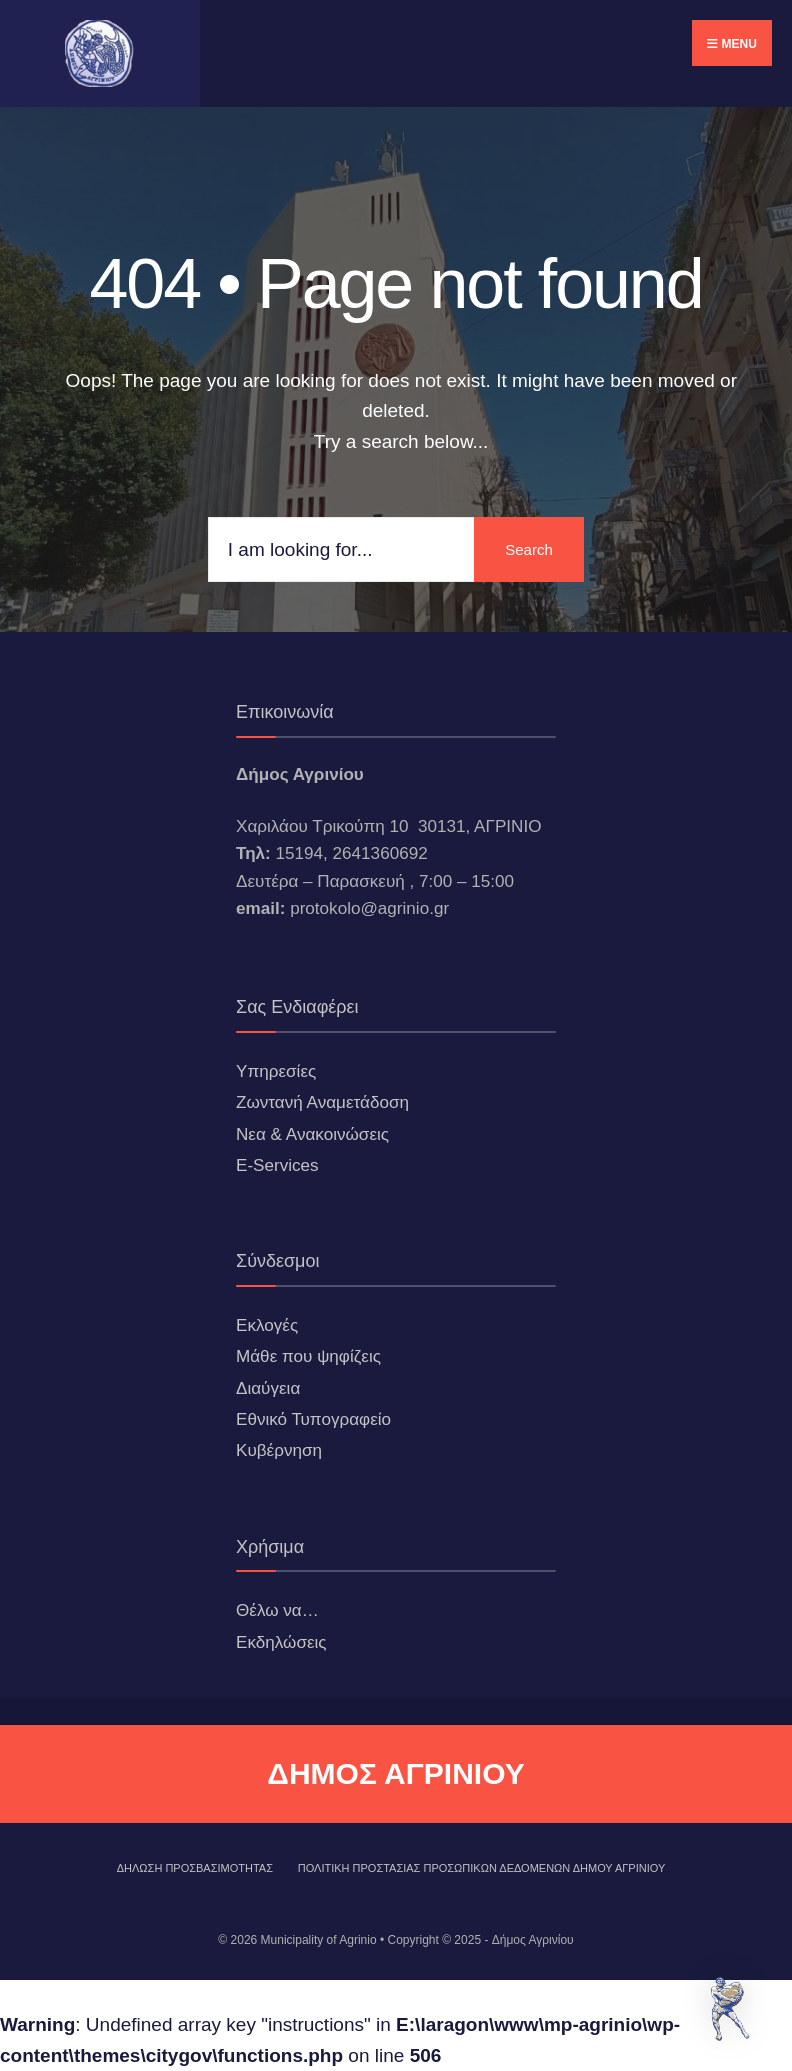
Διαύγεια (268, 1388)
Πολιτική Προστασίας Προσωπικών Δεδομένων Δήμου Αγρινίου (482, 1868)
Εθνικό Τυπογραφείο (313, 1419)
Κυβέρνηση (279, 1450)
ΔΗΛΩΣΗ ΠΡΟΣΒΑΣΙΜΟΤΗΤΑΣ (195, 1868)
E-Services (277, 1165)
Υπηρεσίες (276, 1071)
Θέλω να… (277, 1610)
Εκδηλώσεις (281, 1642)
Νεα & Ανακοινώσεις (312, 1134)
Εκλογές (267, 1325)
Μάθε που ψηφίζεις (308, 1356)
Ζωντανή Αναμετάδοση (322, 1102)
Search (529, 549)
